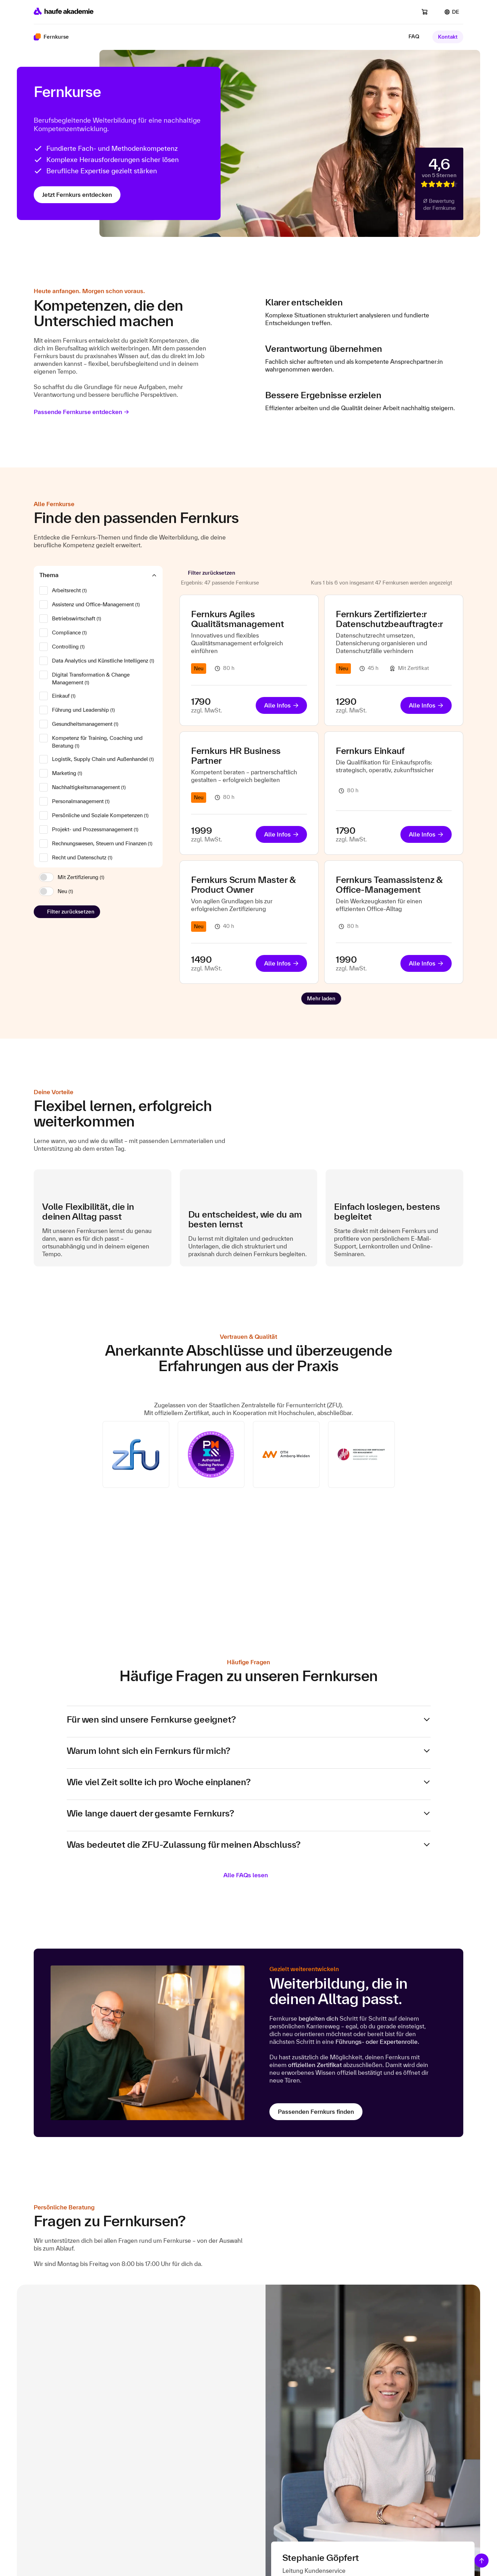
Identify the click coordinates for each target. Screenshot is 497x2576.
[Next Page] (321, 998)
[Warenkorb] (428, 12)
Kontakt (448, 37)
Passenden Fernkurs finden (316, 2111)
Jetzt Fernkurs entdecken (77, 194)
